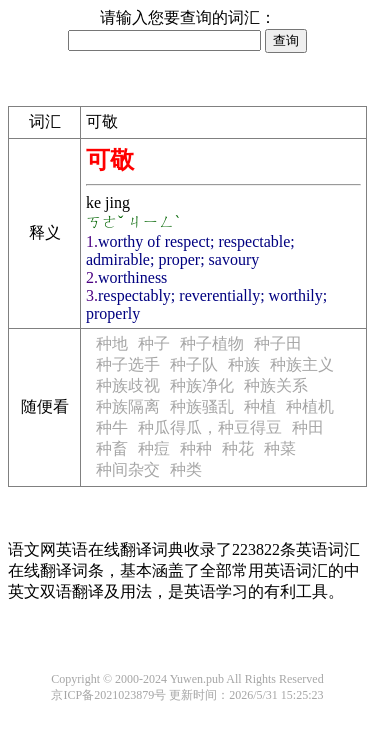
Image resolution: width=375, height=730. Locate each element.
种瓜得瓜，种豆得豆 (210, 427)
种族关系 (276, 385)
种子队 (194, 364)
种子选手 (128, 364)
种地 (112, 343)
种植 (260, 406)
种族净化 (202, 385)
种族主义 (302, 364)
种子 (154, 343)
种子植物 (212, 343)
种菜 (280, 448)
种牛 (112, 427)
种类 (186, 469)
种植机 (310, 406)
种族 (244, 364)
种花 (238, 448)
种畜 (112, 448)
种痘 (154, 448)
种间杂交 (128, 469)
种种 (196, 448)
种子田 (278, 343)
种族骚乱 (202, 406)
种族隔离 (128, 406)
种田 (308, 427)
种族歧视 (128, 385)
